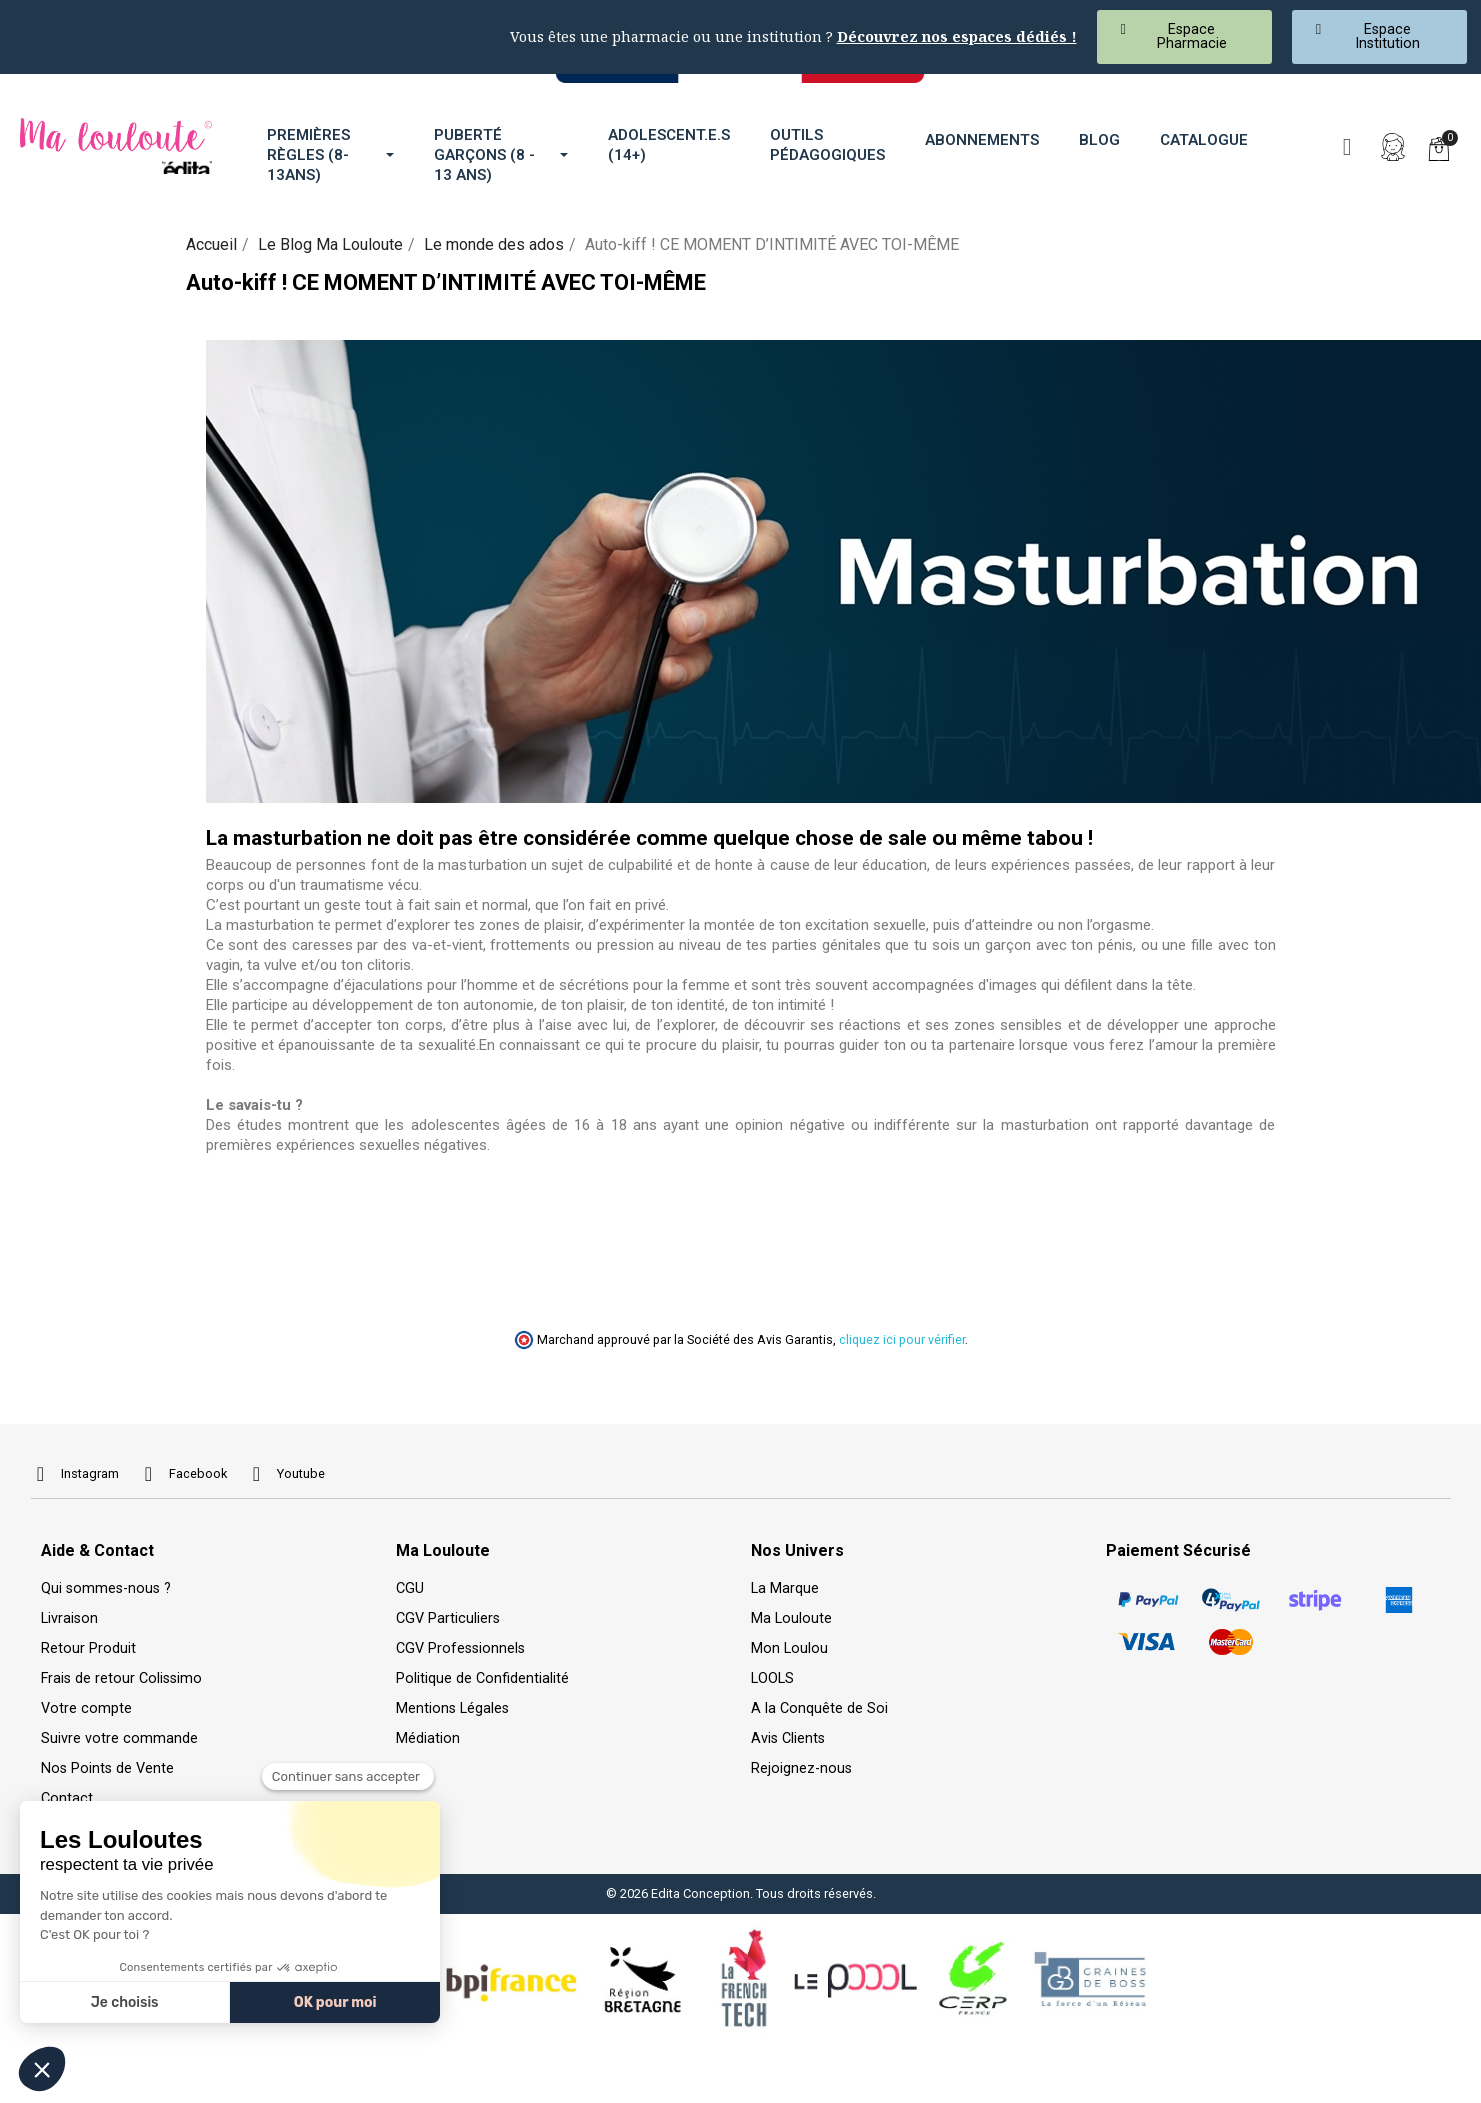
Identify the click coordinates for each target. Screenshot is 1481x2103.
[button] (1184, 37)
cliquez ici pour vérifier (902, 1339)
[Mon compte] (1393, 147)
